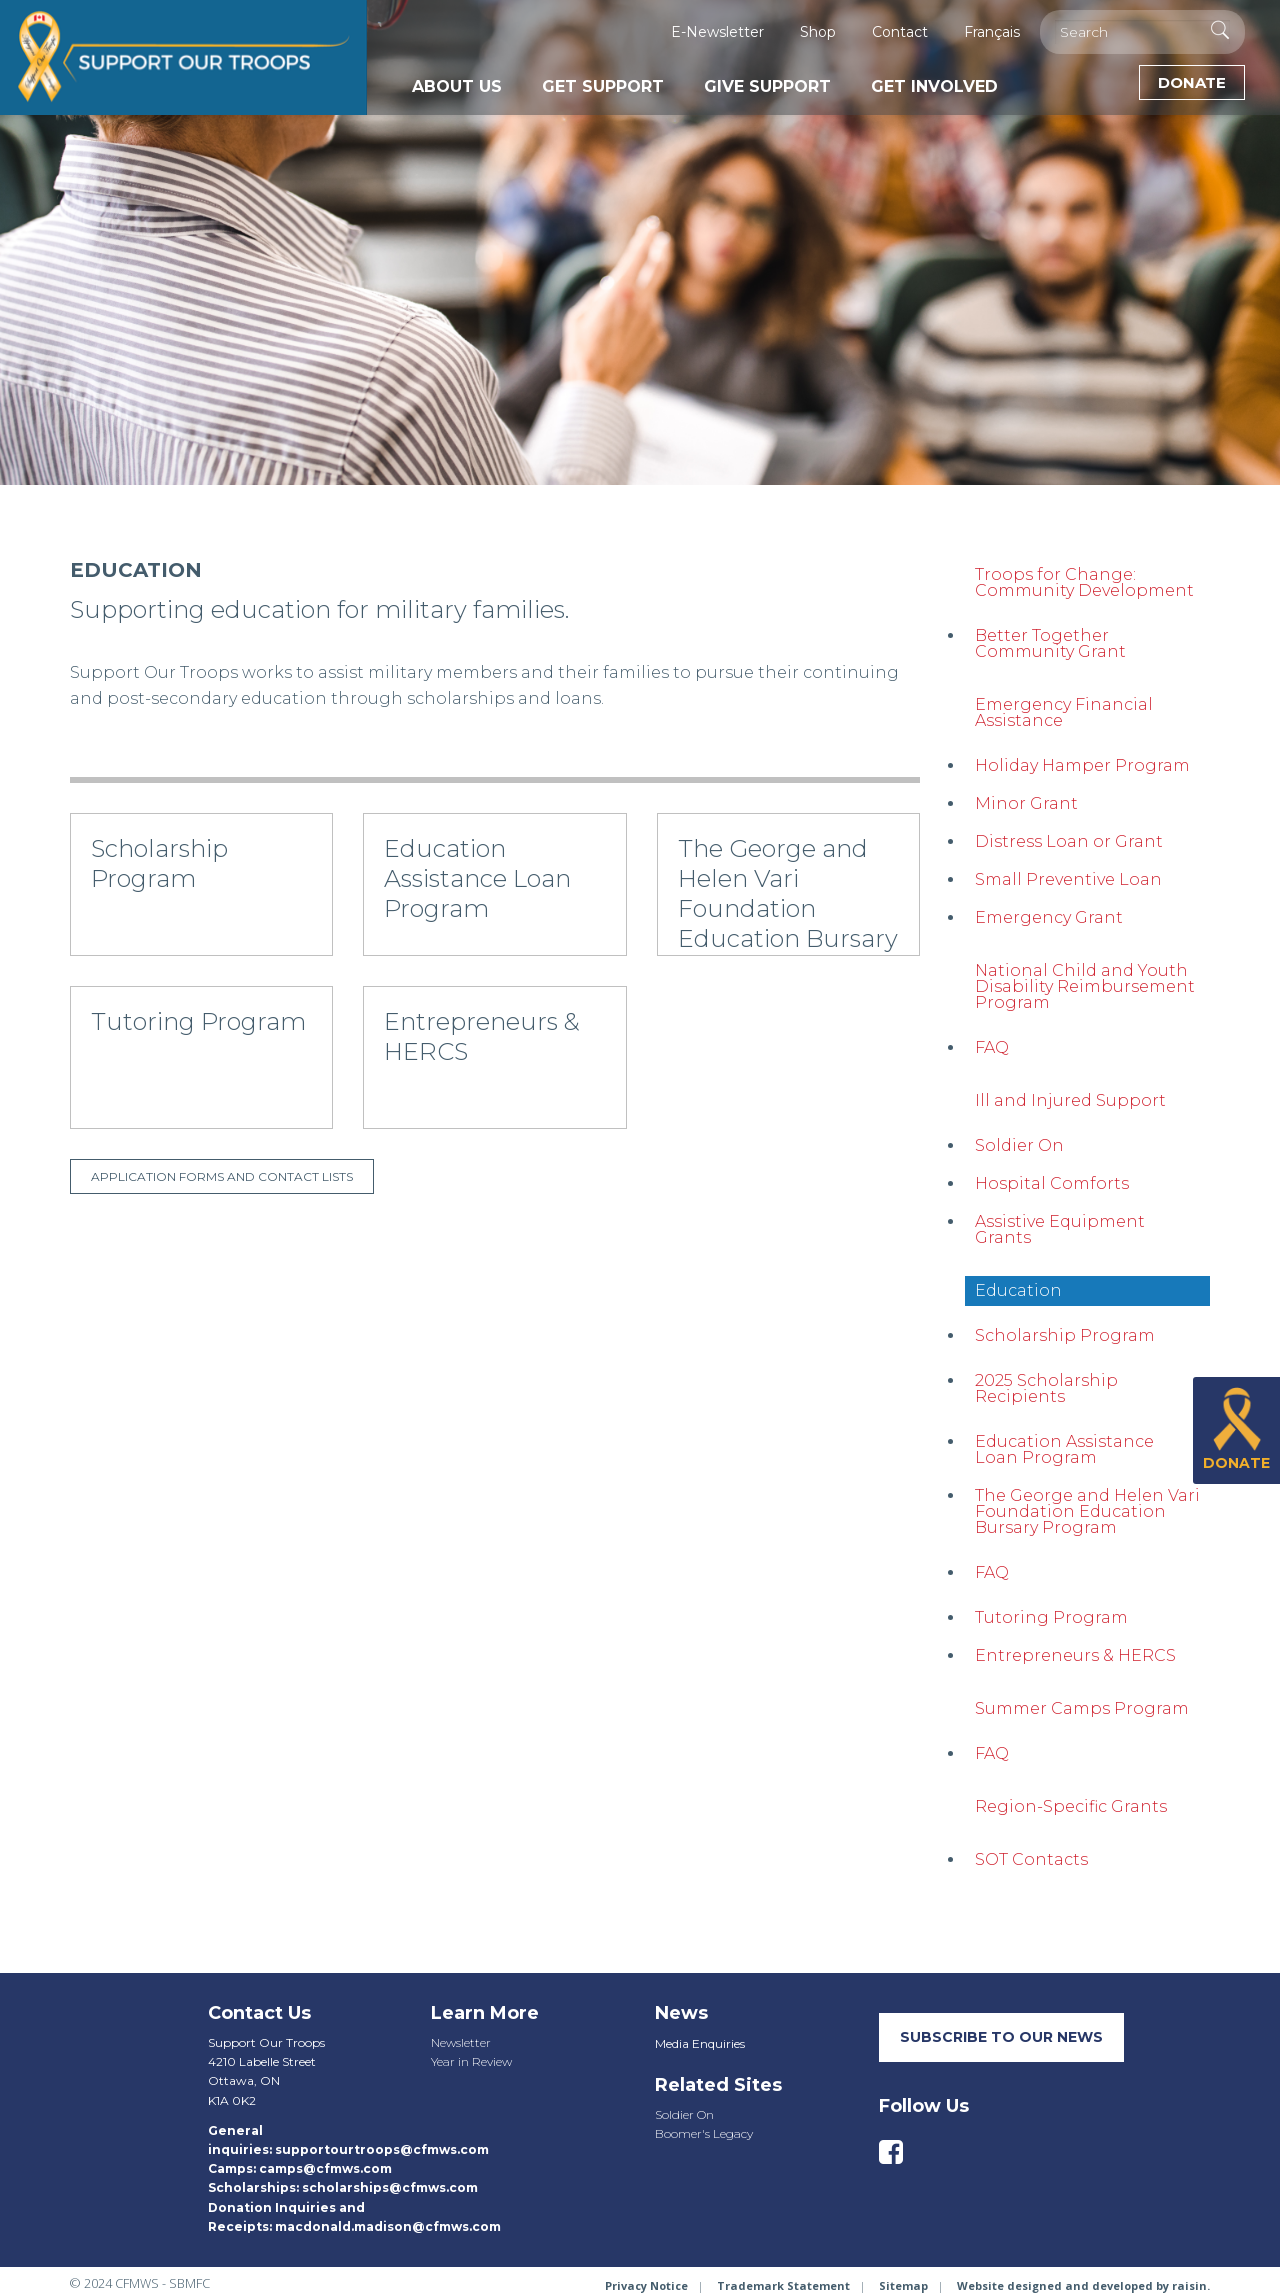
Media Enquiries (700, 2043)
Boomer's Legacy (704, 2133)
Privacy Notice (646, 2285)
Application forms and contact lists (222, 1176)
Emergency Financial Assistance (1064, 712)
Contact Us (259, 2013)
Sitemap (903, 2285)
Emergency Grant (1049, 917)
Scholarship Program (1065, 1335)
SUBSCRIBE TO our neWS (1001, 2037)
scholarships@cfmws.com (390, 2187)
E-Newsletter (717, 32)
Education (1018, 1290)
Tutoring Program (1051, 1617)
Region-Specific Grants (1071, 1806)
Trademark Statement (783, 2285)
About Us (457, 86)
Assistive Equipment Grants (1060, 1229)
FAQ (992, 1047)
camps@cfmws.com (325, 2168)
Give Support (767, 86)
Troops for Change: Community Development (1084, 582)
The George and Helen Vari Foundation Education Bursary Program (1087, 1511)
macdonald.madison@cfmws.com (388, 2226)
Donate (1192, 82)
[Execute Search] (1220, 30)
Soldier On (1019, 1145)
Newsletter (461, 2042)
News (681, 2013)
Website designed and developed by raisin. (1083, 2285)
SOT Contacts (1031, 1859)
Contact (900, 32)
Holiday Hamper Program (1082, 765)
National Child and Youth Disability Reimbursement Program (1085, 986)
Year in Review (471, 2061)
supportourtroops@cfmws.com (382, 2149)
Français (992, 32)
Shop (818, 32)
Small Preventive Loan (1068, 879)
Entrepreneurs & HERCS (1075, 1655)
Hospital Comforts (1052, 1183)
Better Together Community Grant (1050, 643)
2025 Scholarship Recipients (1046, 1388)
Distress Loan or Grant (1069, 841)
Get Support (603, 86)
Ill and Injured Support (1070, 1100)
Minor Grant (1026, 803)
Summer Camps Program (1082, 1708)
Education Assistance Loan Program (1064, 1449)
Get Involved (934, 86)
